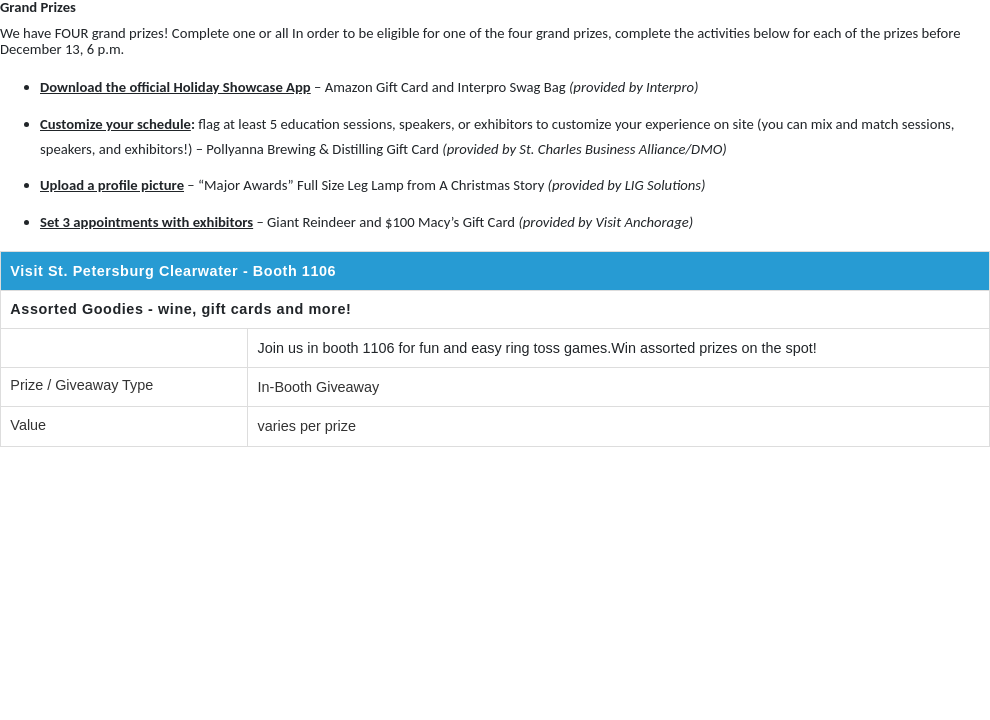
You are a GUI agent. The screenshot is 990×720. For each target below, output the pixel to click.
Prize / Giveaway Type (81, 385)
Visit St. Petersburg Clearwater (124, 271)
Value (28, 425)
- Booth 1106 (292, 271)
